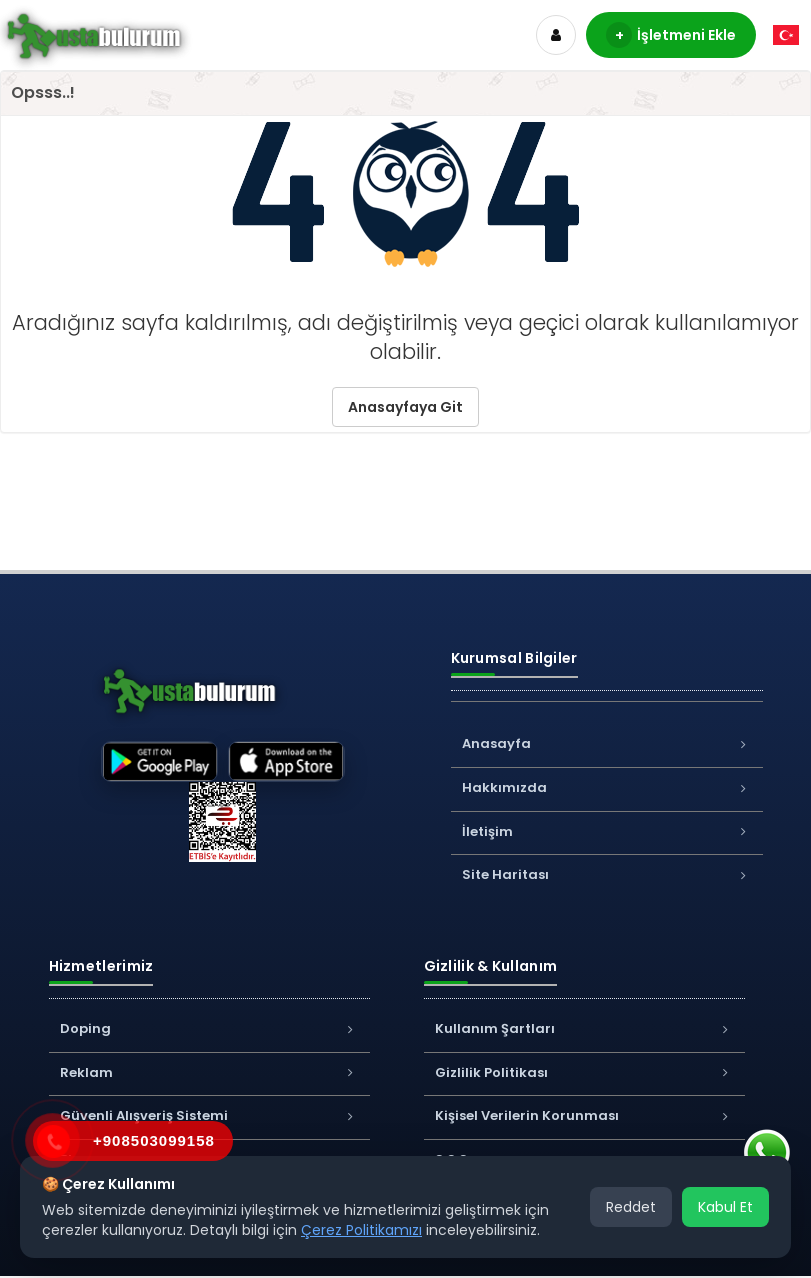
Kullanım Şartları (584, 1028)
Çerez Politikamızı (361, 1230)
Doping (209, 1028)
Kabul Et (725, 1207)
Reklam (209, 1072)
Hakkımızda (607, 787)
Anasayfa (607, 743)
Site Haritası (607, 874)
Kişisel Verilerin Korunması (584, 1115)
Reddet (631, 1207)
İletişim (607, 831)
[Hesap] (556, 35)
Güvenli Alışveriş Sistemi (209, 1115)
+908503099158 (154, 1140)
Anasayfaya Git (405, 407)
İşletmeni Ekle (671, 35)
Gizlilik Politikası (584, 1072)
